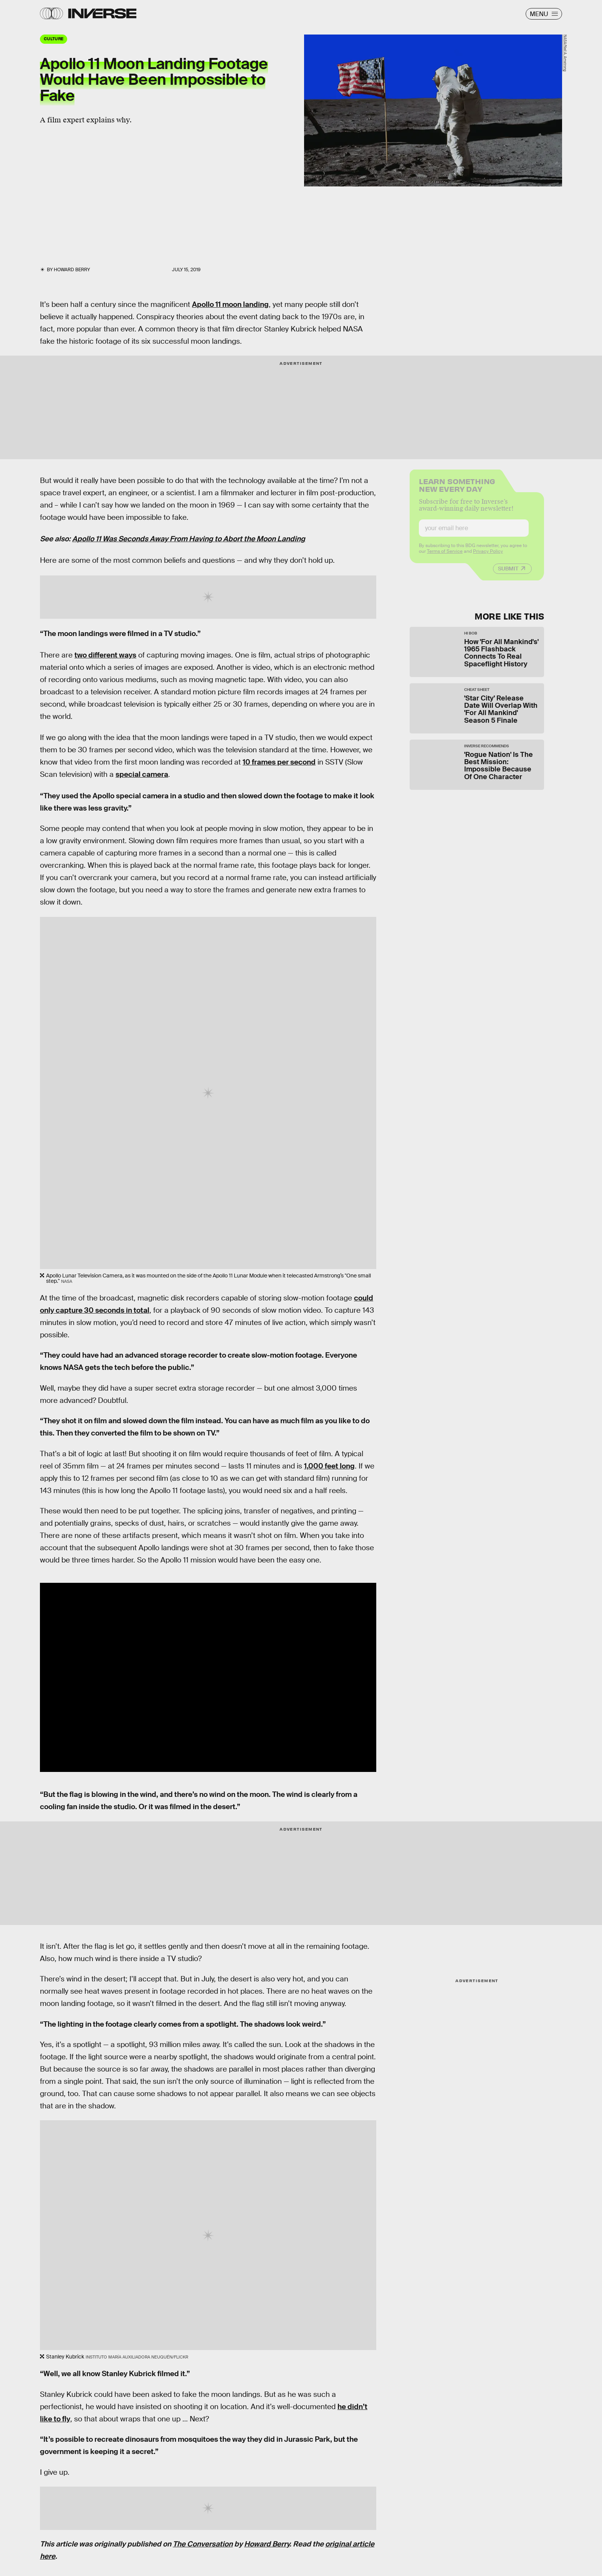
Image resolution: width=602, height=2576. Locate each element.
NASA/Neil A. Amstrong (565, 53)
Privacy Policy (488, 556)
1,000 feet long (329, 1466)
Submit (508, 573)
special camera (142, 774)
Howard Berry (266, 2544)
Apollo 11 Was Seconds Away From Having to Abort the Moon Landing (188, 539)
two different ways (105, 655)
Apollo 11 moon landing (230, 304)
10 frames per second (279, 762)
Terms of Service (445, 556)
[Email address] (474, 533)
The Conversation (203, 2544)
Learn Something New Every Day (457, 489)
